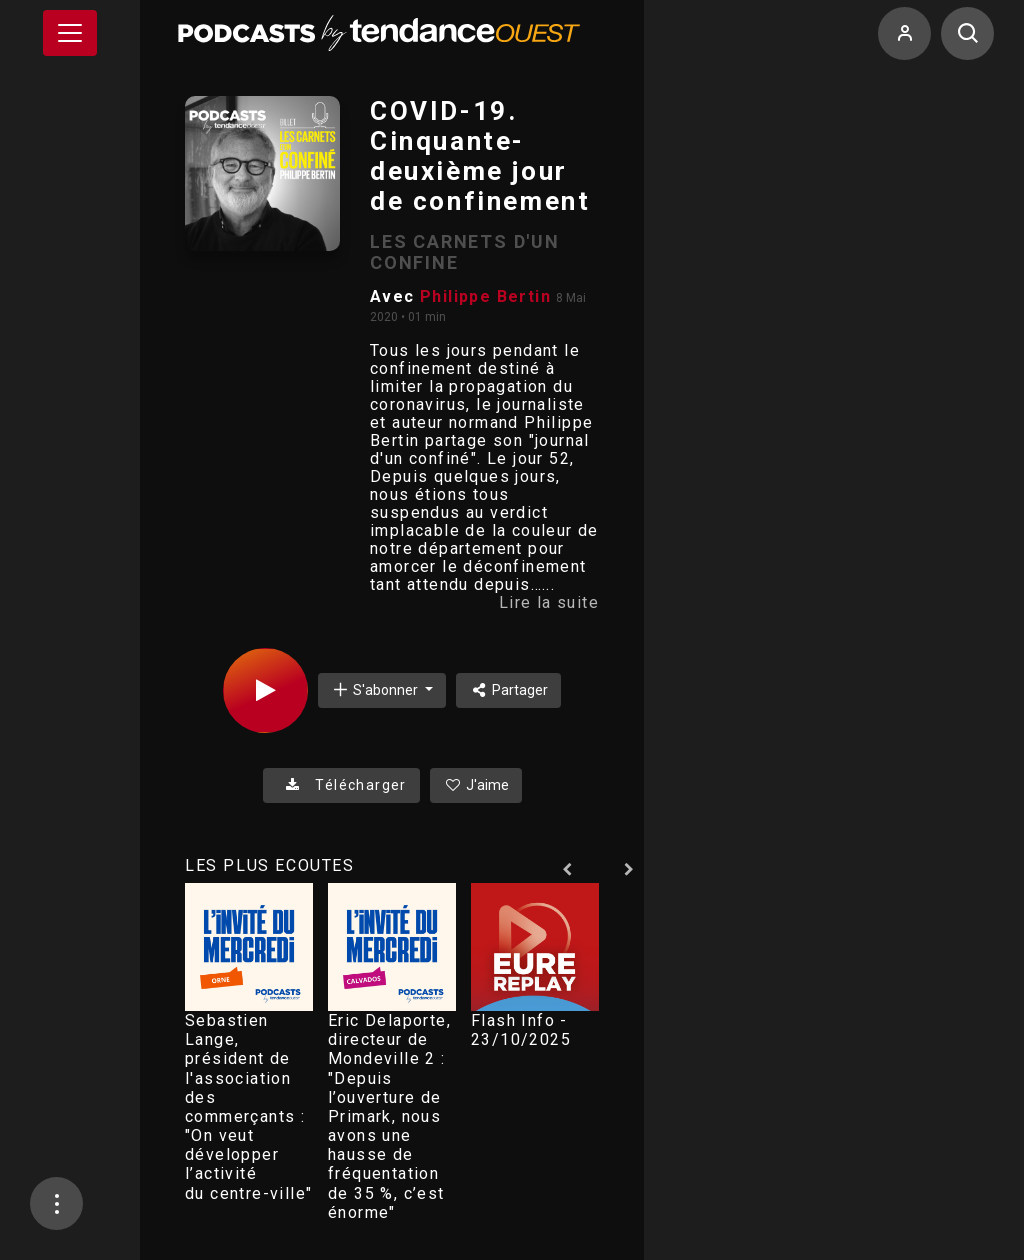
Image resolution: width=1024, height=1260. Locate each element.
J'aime (476, 785)
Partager (508, 690)
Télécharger (341, 785)
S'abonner (376, 689)
